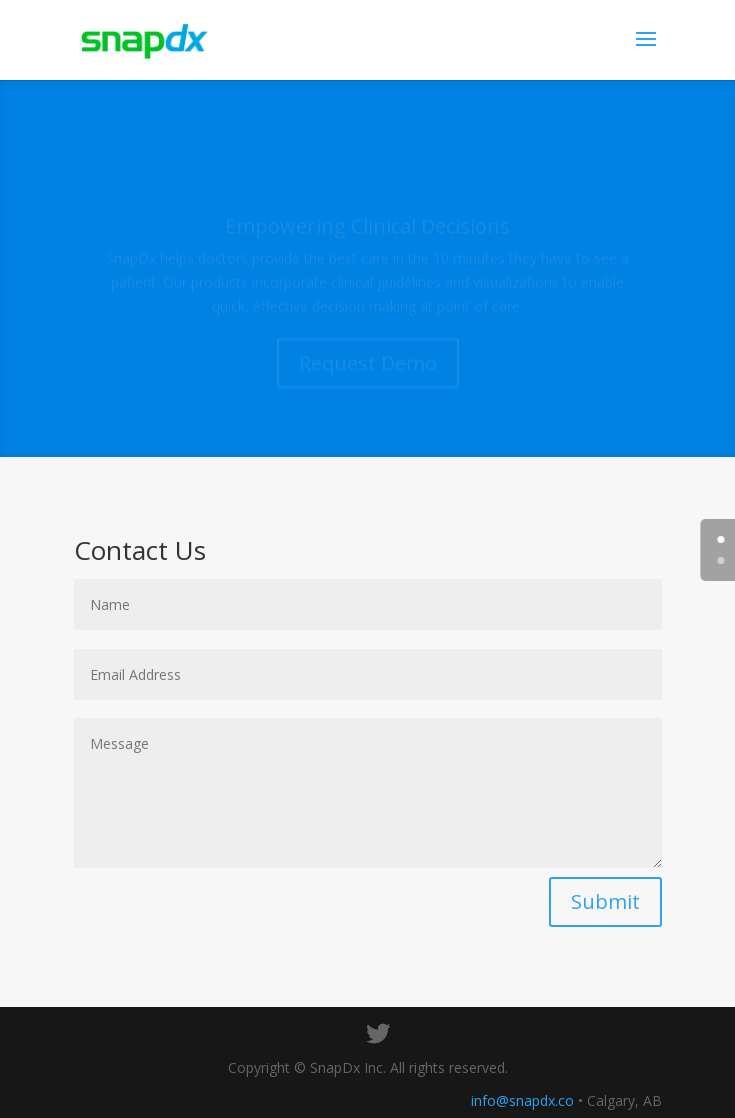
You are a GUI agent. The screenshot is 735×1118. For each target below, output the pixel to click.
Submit (605, 901)
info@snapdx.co (522, 1100)
